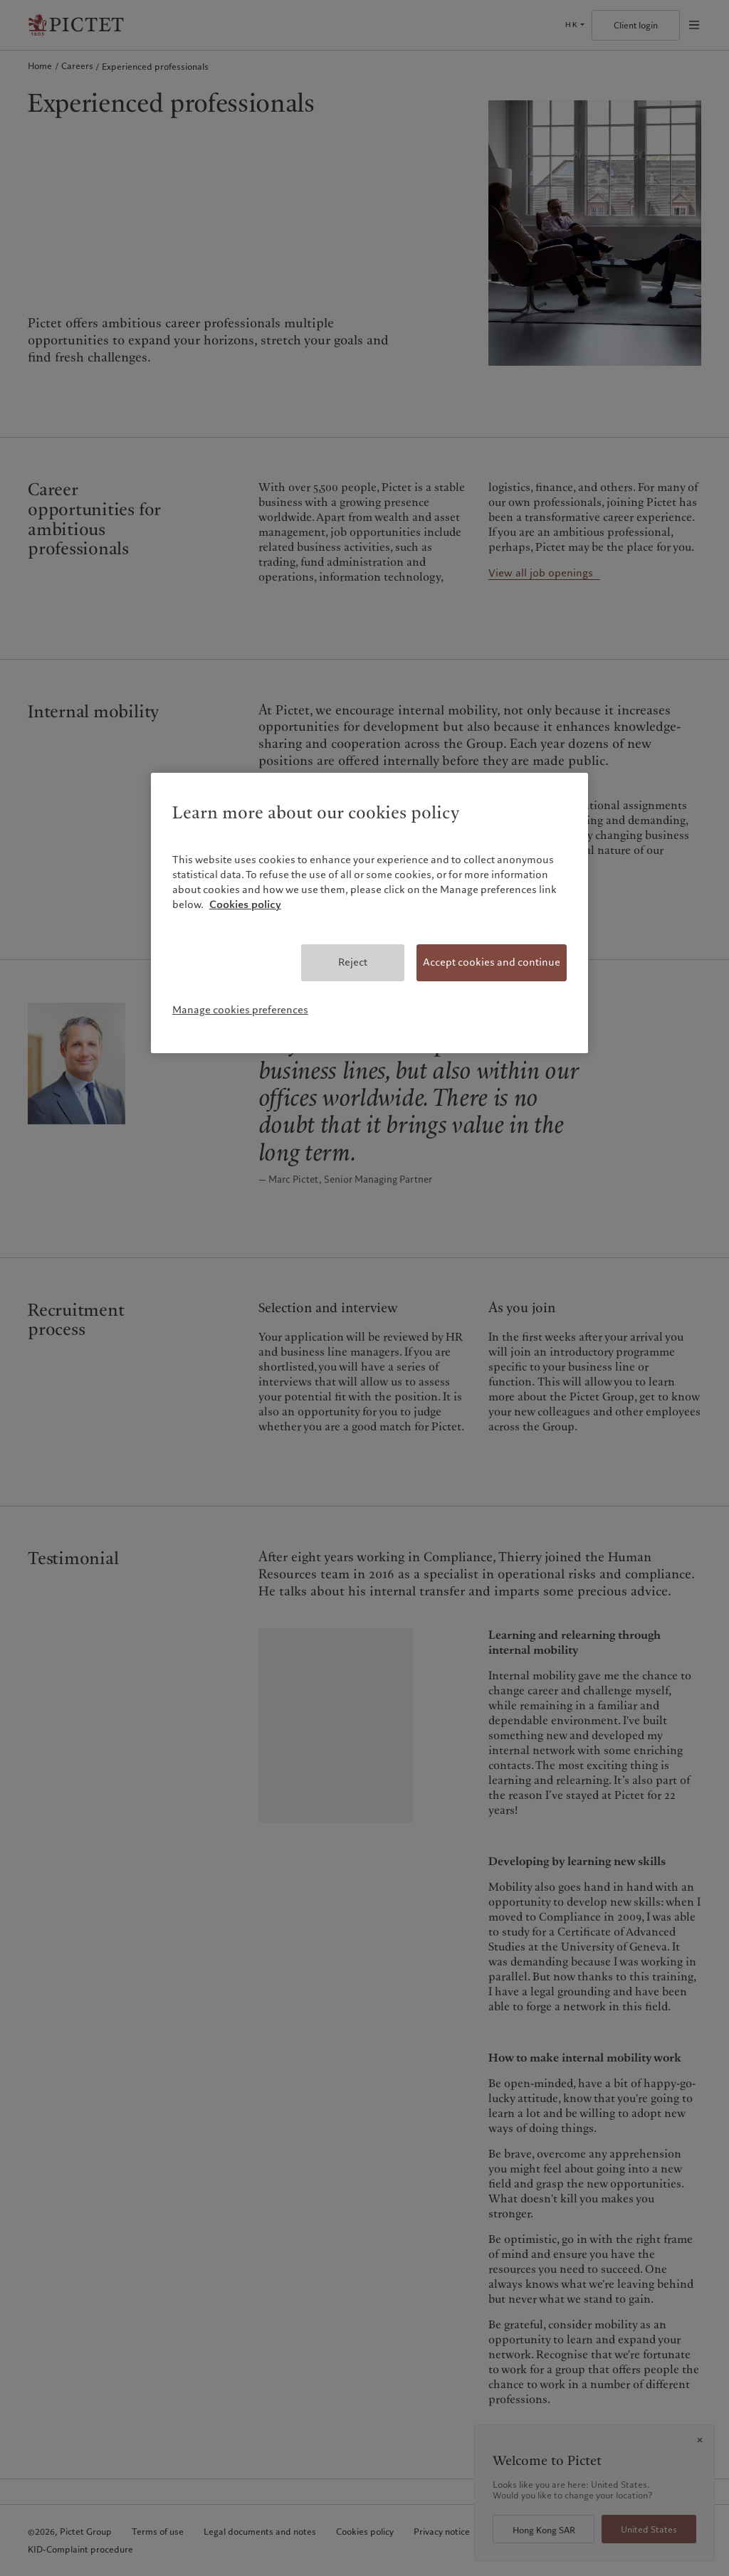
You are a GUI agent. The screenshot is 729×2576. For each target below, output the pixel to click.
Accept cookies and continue (491, 962)
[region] (369, 913)
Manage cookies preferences (240, 1010)
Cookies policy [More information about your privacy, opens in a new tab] (245, 904)
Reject (352, 962)
